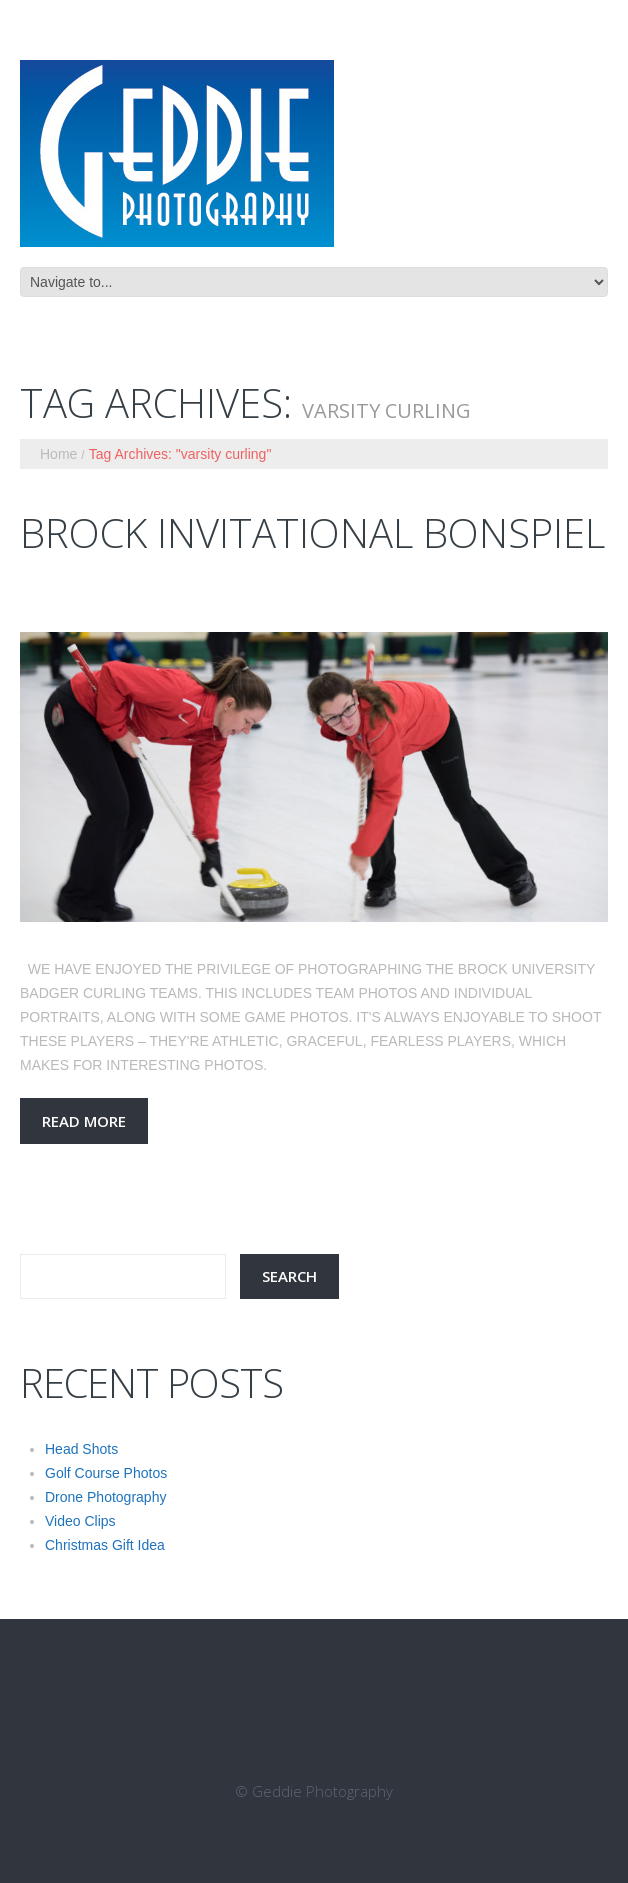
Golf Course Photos (106, 1473)
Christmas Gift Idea (105, 1545)
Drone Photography (105, 1497)
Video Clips (80, 1521)
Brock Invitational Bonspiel (312, 532)
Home (58, 454)
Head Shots (81, 1449)
